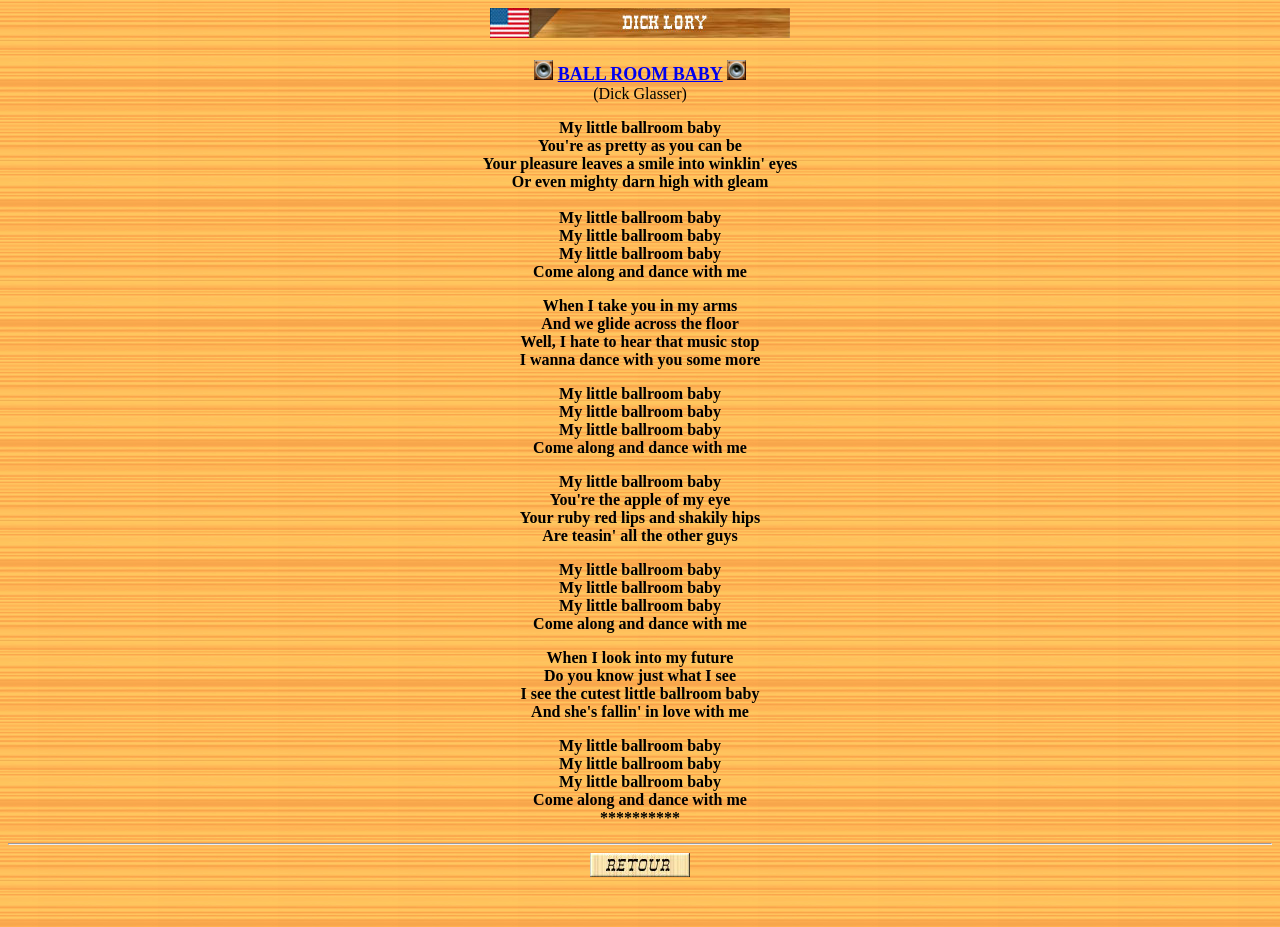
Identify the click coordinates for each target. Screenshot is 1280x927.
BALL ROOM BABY (640, 74)
